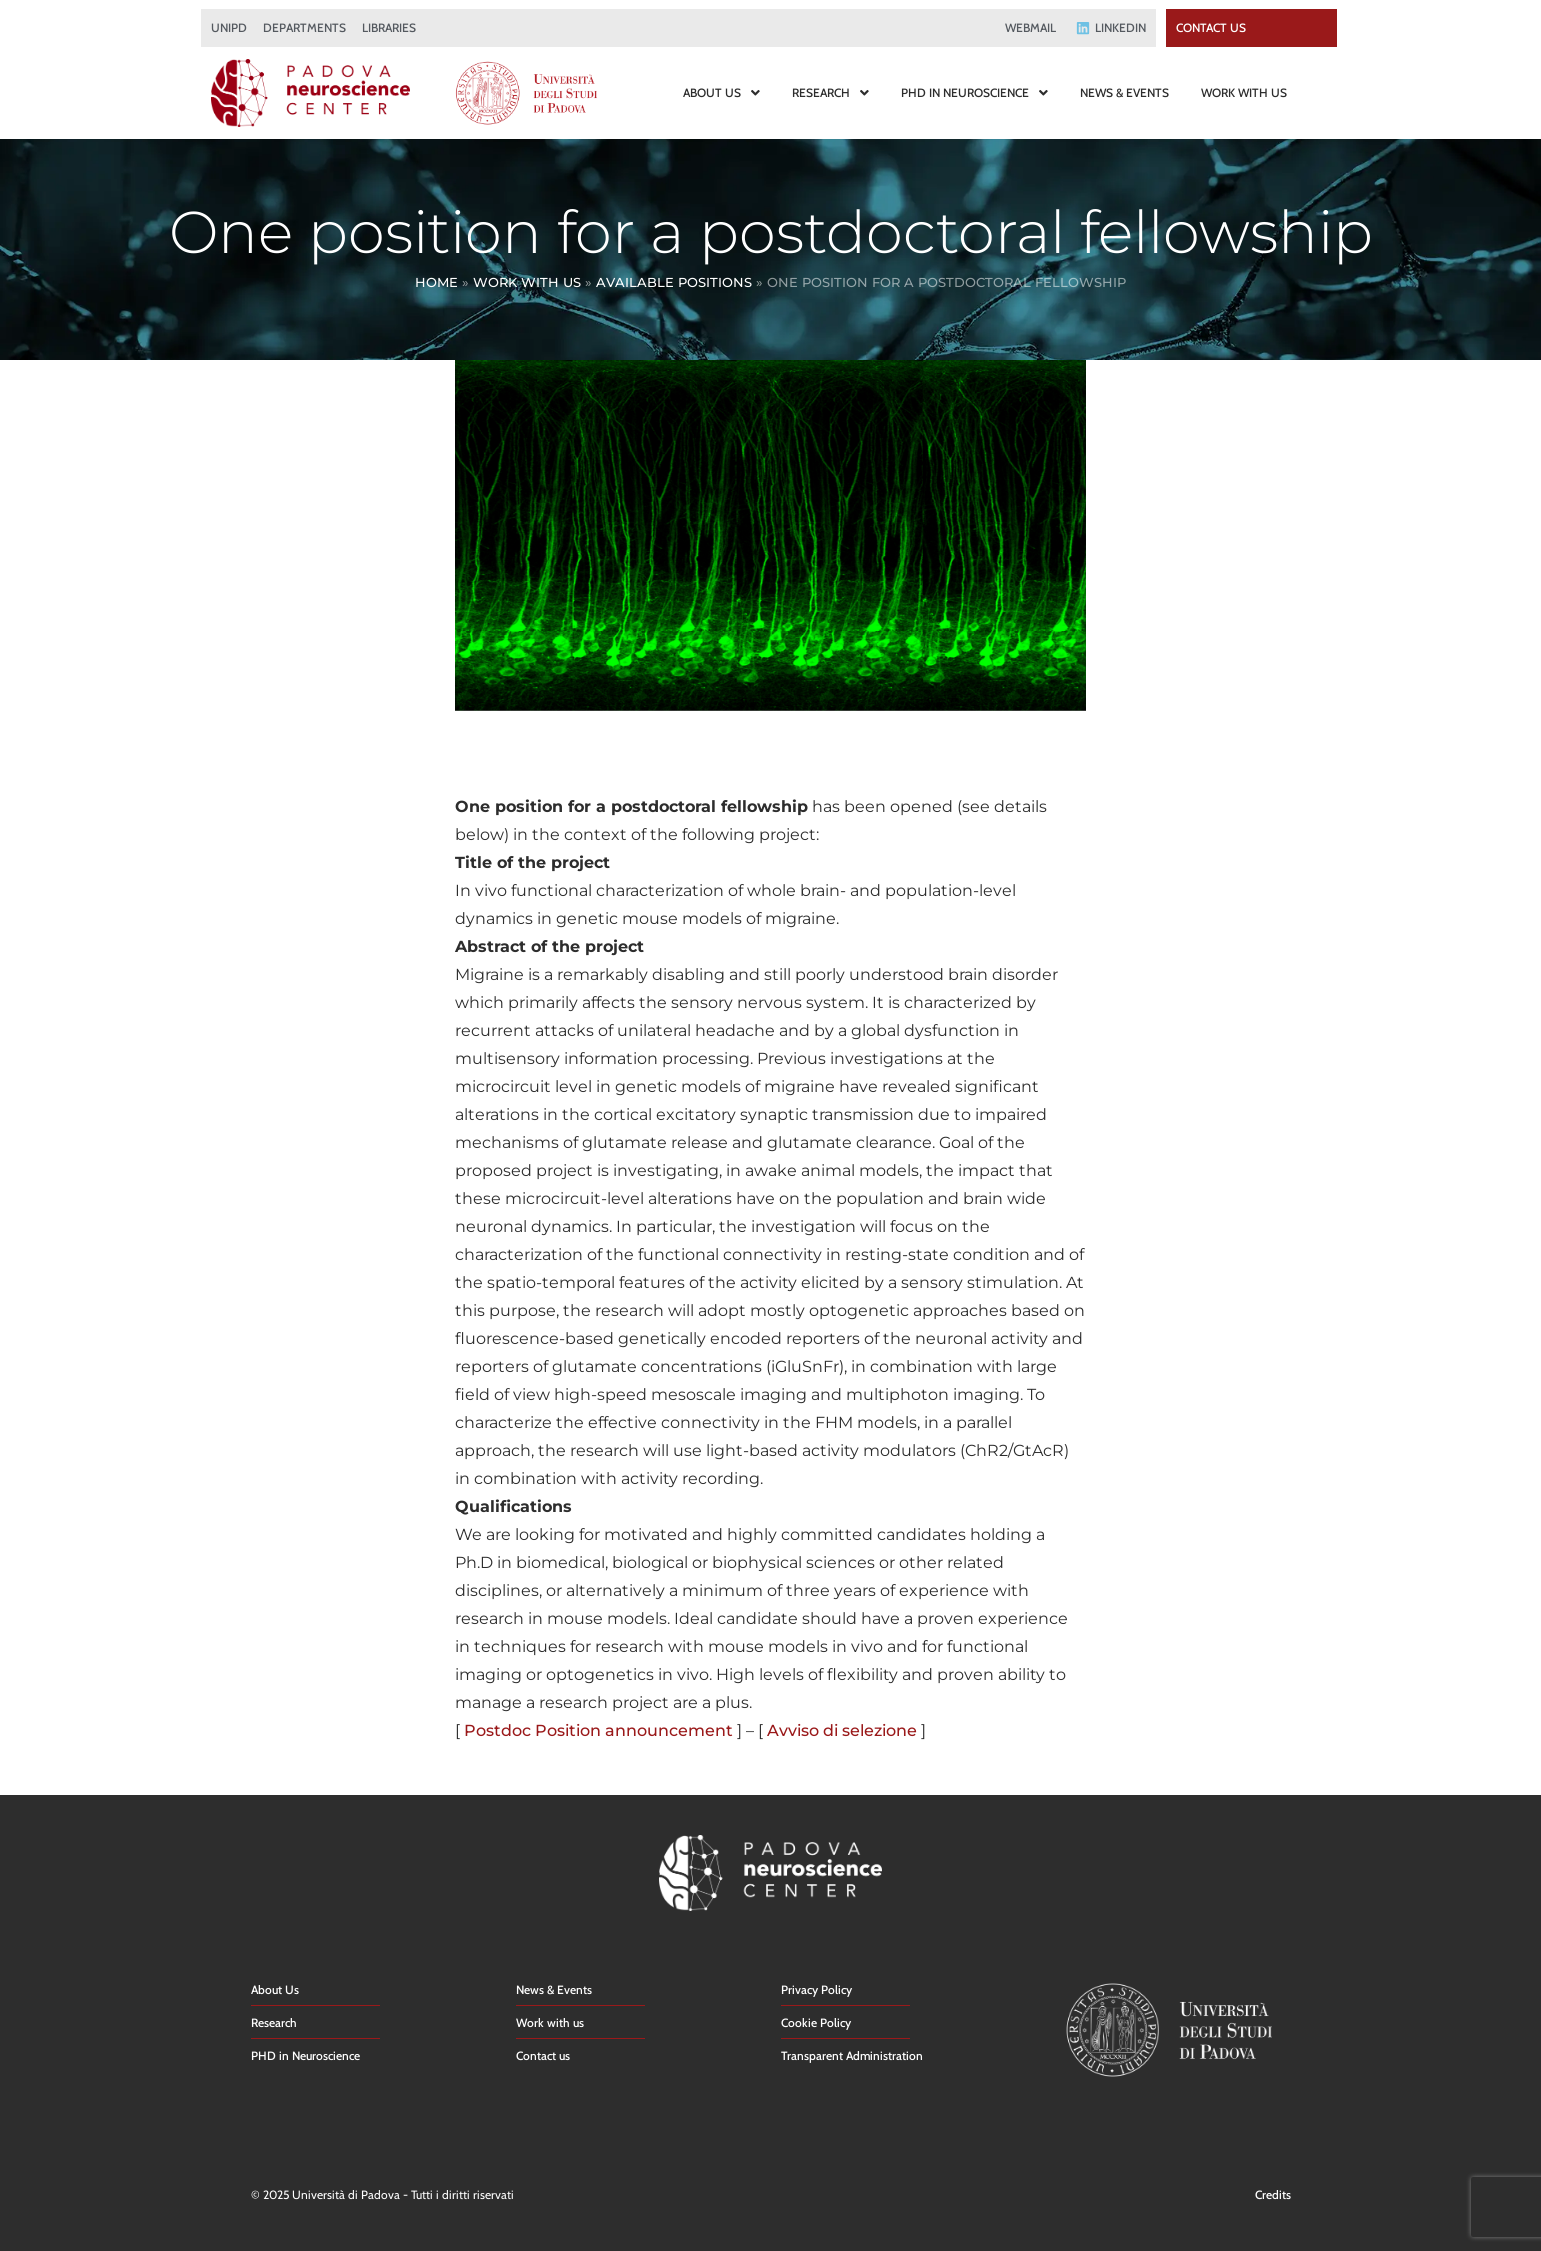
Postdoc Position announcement (598, 1730)
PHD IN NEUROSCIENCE (974, 92)
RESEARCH (830, 92)
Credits (1273, 2194)
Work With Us (527, 282)
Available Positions (674, 282)
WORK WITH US (1244, 92)
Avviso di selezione (842, 1730)
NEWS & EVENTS (1124, 92)
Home (436, 282)
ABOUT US (721, 92)
